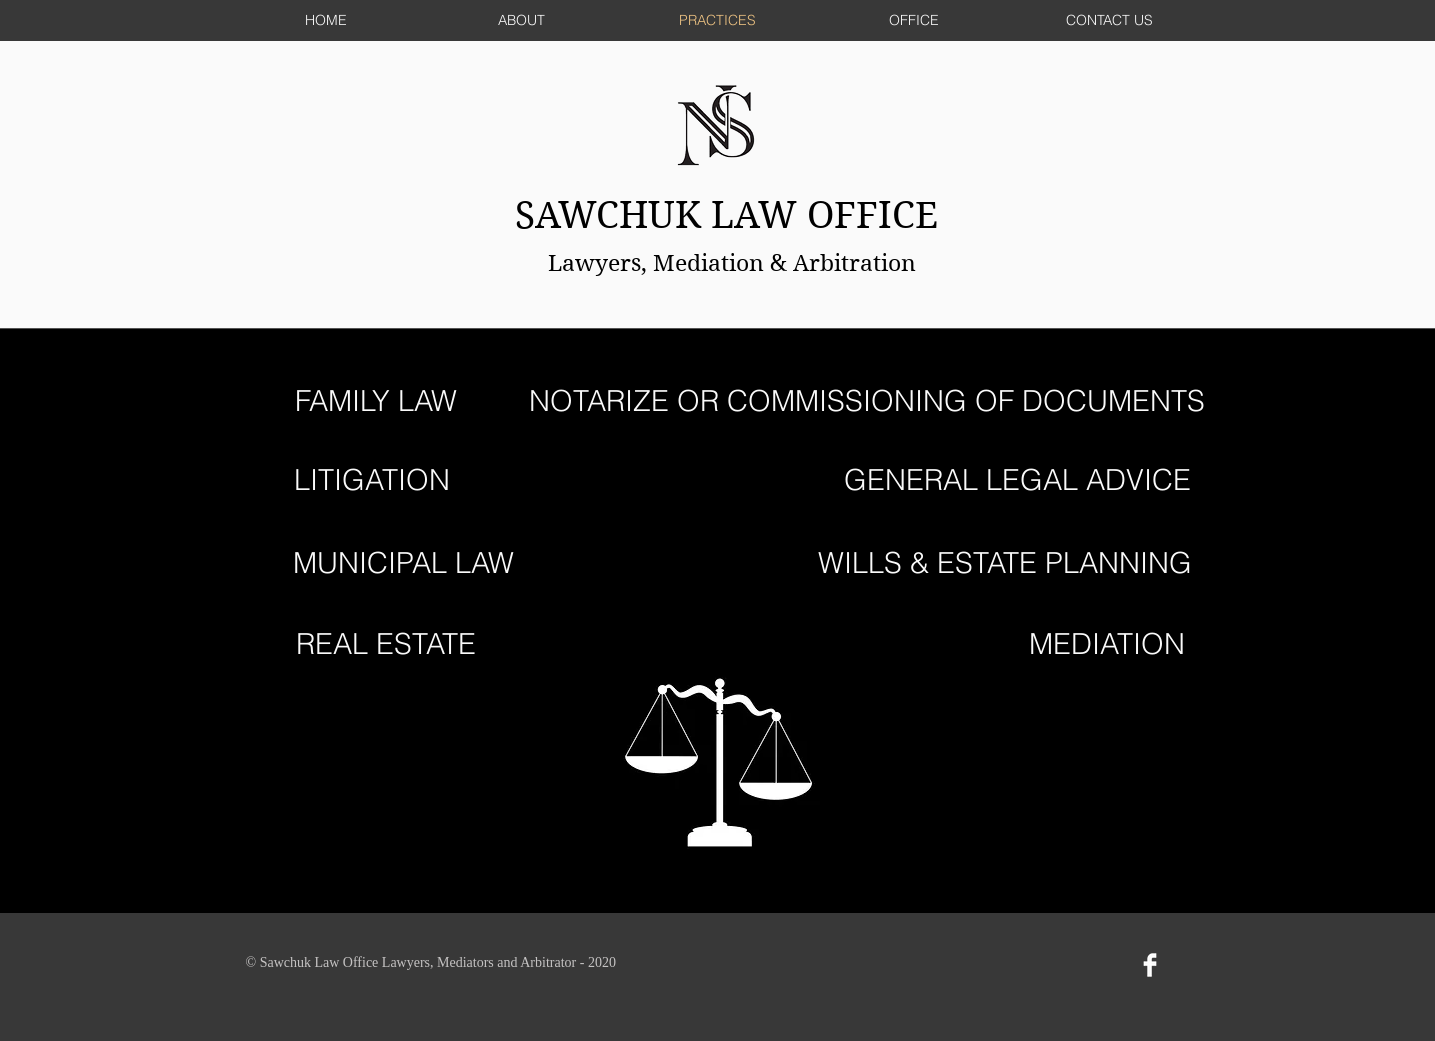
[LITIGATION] (372, 480)
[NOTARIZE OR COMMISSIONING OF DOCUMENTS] (867, 401)
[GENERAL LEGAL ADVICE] (1017, 480)
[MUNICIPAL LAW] (403, 563)
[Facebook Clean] (1150, 965)
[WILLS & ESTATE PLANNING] (1005, 563)
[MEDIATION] (1107, 644)
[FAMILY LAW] (376, 401)
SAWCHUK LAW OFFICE (731, 215)
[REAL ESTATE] (386, 644)
